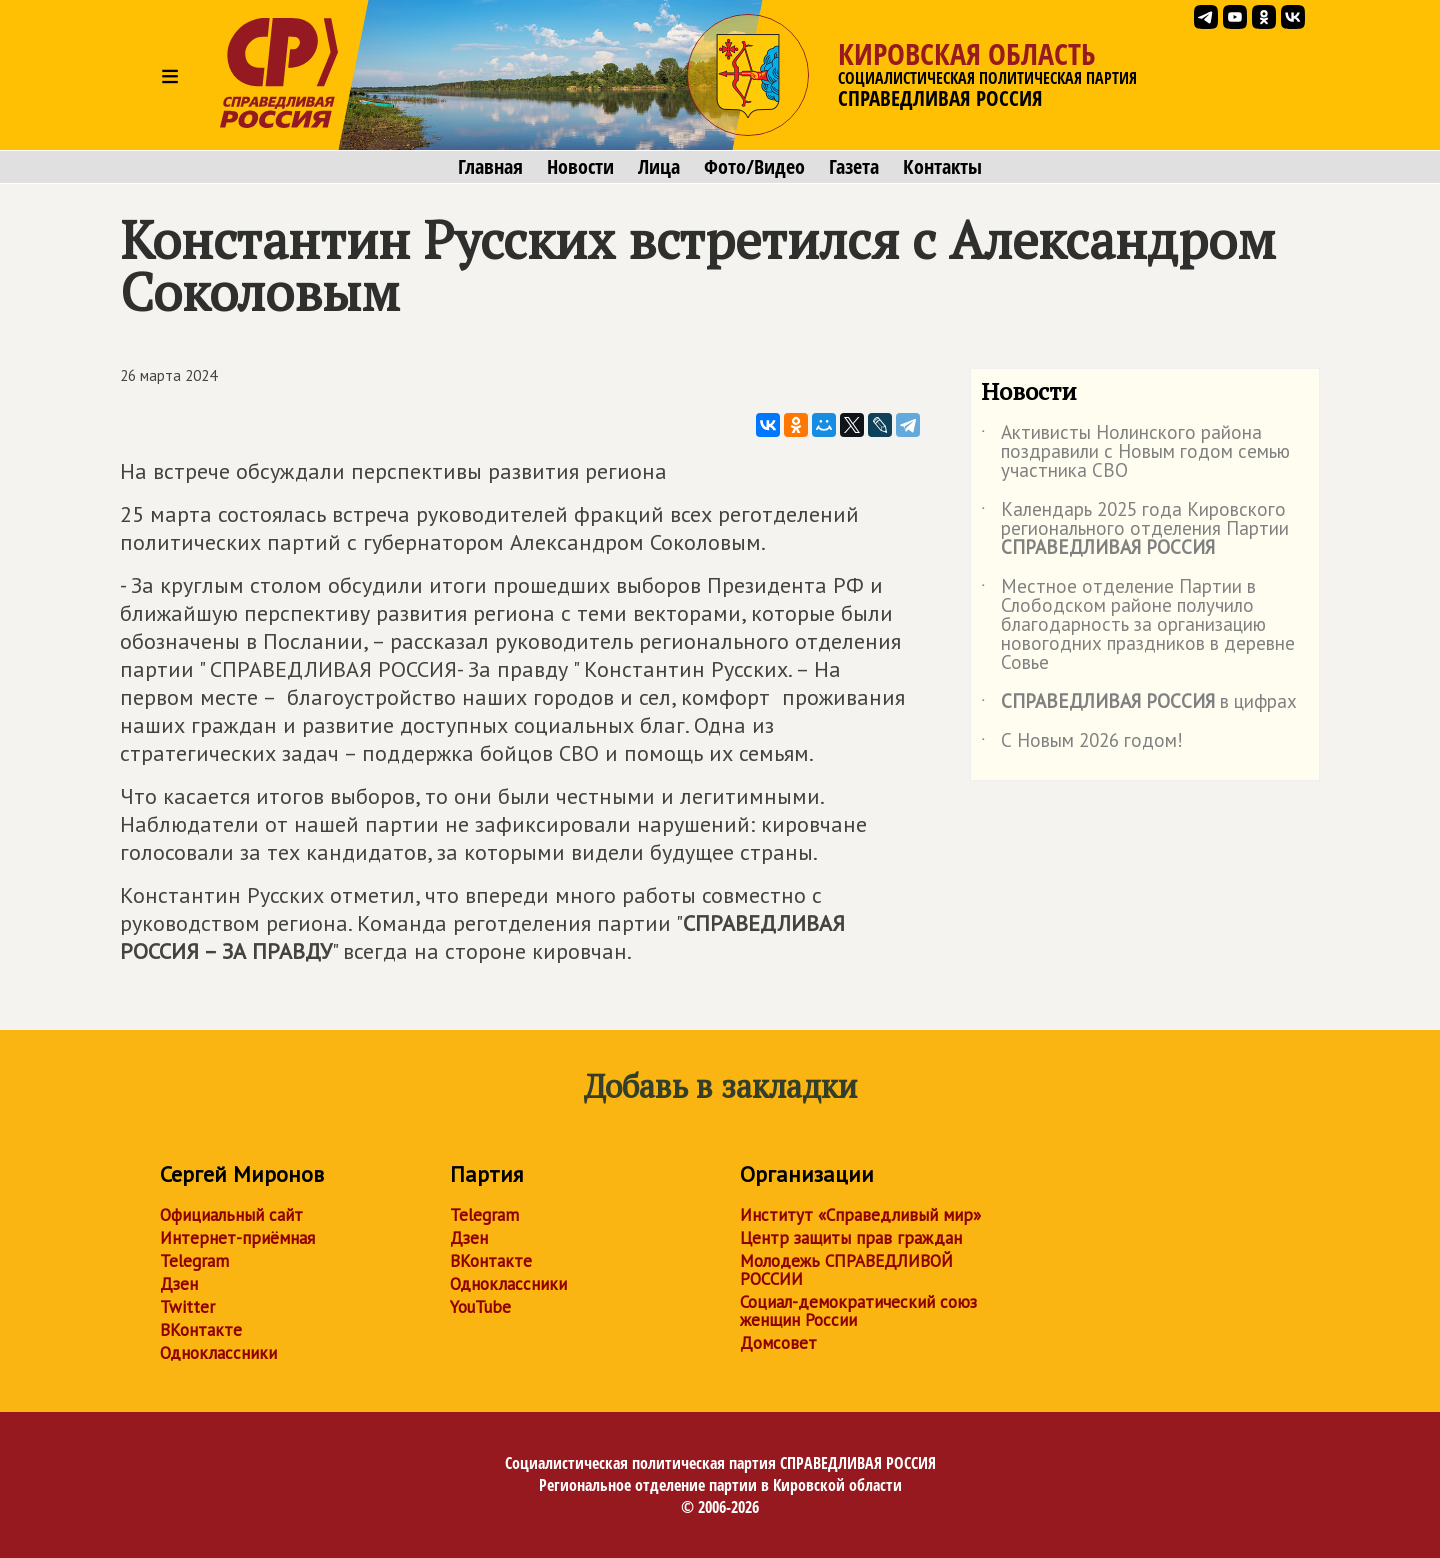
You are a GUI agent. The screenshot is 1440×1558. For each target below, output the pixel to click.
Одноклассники (218, 1353)
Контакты (942, 167)
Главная (490, 167)
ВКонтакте (201, 1330)
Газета (854, 167)
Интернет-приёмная (237, 1238)
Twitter (187, 1307)
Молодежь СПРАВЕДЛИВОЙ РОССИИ (846, 1270)
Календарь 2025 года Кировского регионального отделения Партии (1135, 529)
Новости (580, 167)
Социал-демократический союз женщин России (858, 1311)
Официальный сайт (231, 1215)
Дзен (179, 1284)
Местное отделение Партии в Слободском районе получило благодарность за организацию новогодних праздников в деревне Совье (1138, 625)
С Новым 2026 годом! (1082, 744)
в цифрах (1139, 705)
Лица (659, 167)
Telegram (194, 1261)
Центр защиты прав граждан (851, 1238)
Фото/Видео (754, 167)
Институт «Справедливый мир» (860, 1215)
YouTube (480, 1307)
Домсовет (778, 1343)
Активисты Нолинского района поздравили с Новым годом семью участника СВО (1135, 452)
